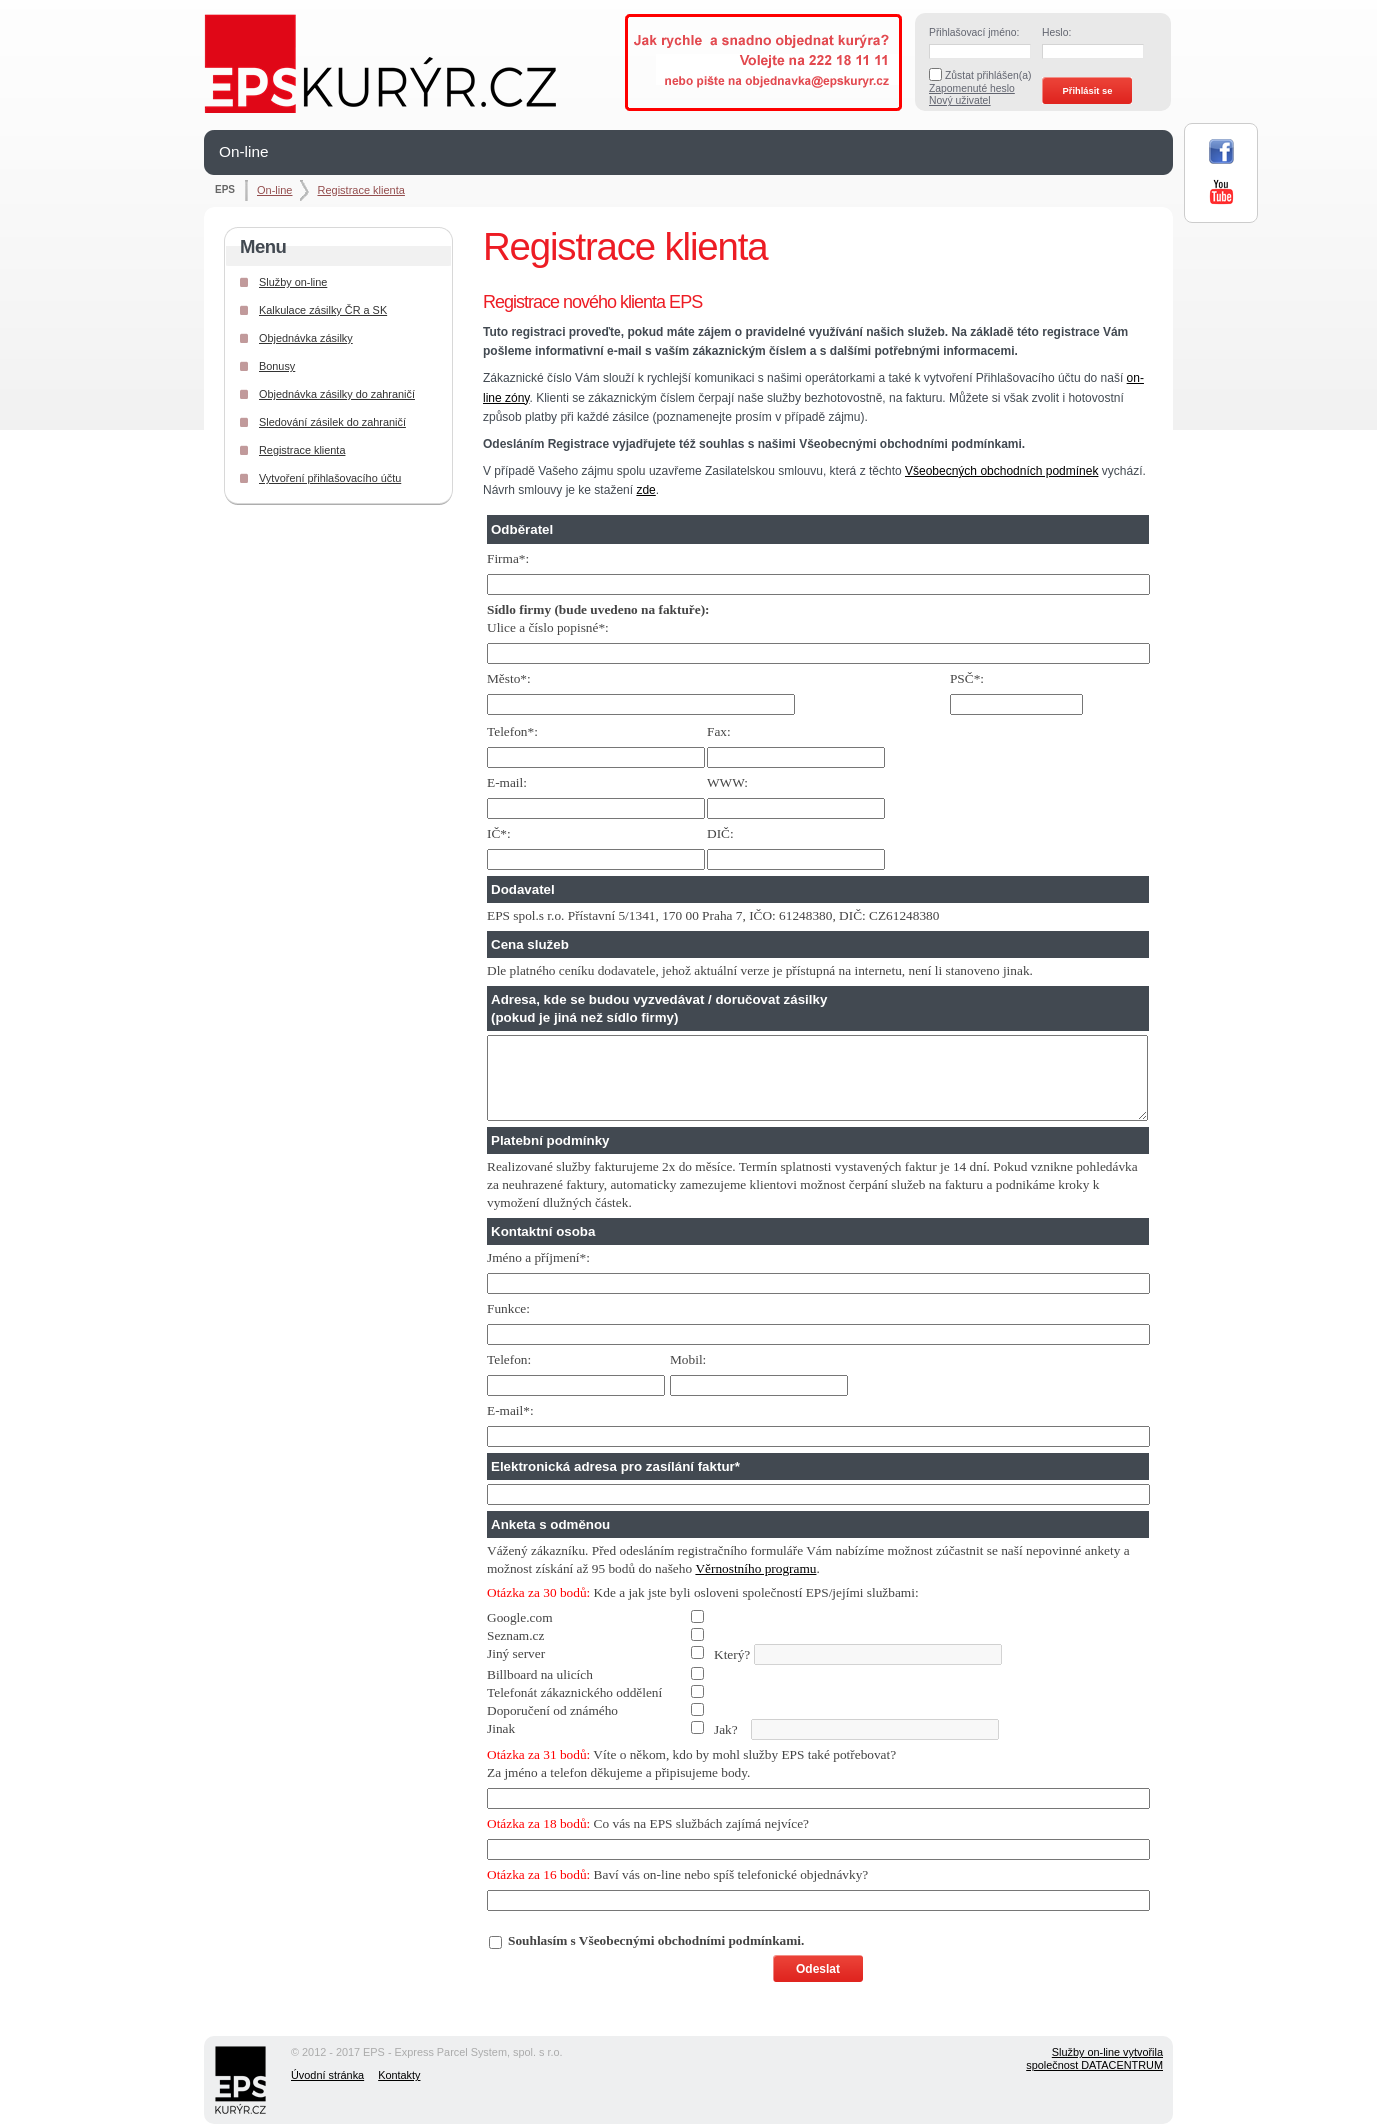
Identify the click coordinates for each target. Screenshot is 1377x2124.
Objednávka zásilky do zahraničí (337, 394)
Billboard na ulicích (540, 1674)
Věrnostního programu (755, 1568)
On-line (244, 151)
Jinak (501, 1728)
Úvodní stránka (327, 2075)
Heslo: (1056, 32)
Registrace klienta (360, 190)
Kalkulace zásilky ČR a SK (323, 310)
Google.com (520, 1617)
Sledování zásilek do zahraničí (332, 422)
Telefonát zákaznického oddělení (574, 1692)
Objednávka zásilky (306, 338)
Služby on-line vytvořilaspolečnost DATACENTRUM (1094, 2058)
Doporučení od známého (552, 1710)
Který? (744, 1654)
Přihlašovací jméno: (974, 32)
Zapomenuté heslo (972, 88)
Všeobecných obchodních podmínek (1001, 471)
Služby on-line (293, 282)
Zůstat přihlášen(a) (988, 75)
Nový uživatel (960, 100)
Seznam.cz (515, 1635)
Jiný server (516, 1653)
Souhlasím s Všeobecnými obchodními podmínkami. (656, 1940)
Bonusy (277, 366)
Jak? (743, 1729)
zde (645, 490)
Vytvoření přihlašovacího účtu (330, 478)
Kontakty (399, 2075)
